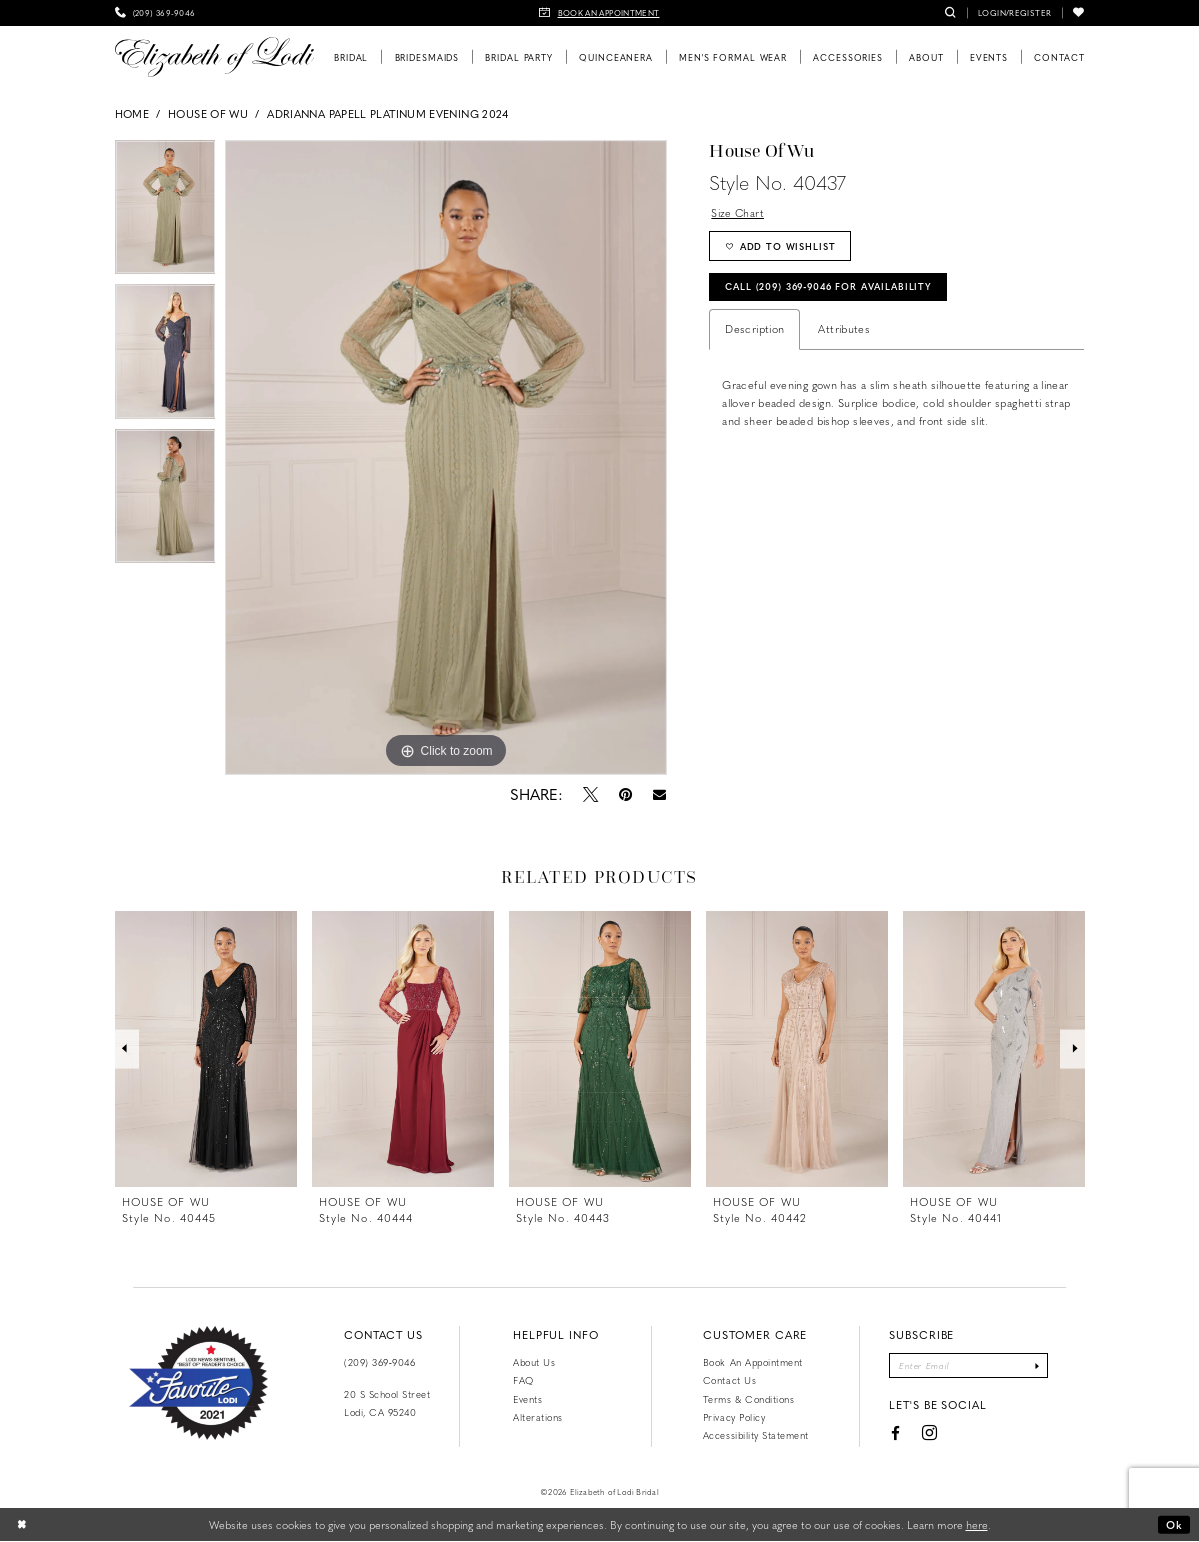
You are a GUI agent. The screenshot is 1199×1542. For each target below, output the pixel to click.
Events (527, 1399)
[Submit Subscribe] (1039, 1366)
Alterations (538, 1417)
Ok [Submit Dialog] (1174, 1524)
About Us (534, 1362)
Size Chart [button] (738, 212)
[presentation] (206, 1049)
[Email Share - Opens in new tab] (659, 794)
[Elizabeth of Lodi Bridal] (214, 57)
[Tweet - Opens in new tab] (591, 794)
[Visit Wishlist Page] (1078, 13)
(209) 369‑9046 (379, 1362)
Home (132, 113)
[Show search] (950, 13)
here (977, 1524)
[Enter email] (968, 1366)
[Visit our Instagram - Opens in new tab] (927, 1434)
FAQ (523, 1380)
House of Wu (208, 113)
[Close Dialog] (22, 1525)
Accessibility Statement (756, 1435)
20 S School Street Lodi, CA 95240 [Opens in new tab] (387, 1403)
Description (754, 331)
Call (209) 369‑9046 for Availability (835, 288)
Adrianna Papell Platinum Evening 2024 (388, 113)
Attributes (844, 331)
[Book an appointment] (600, 13)
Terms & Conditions (748, 1399)
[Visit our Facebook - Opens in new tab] (893, 1434)
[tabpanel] (165, 212)
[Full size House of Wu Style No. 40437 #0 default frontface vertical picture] (446, 458)
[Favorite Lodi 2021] (198, 1383)
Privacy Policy (734, 1417)
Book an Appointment (753, 1362)
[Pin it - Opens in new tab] (626, 794)
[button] (1014, 13)
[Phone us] (155, 13)
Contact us (729, 1380)
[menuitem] (155, 13)
